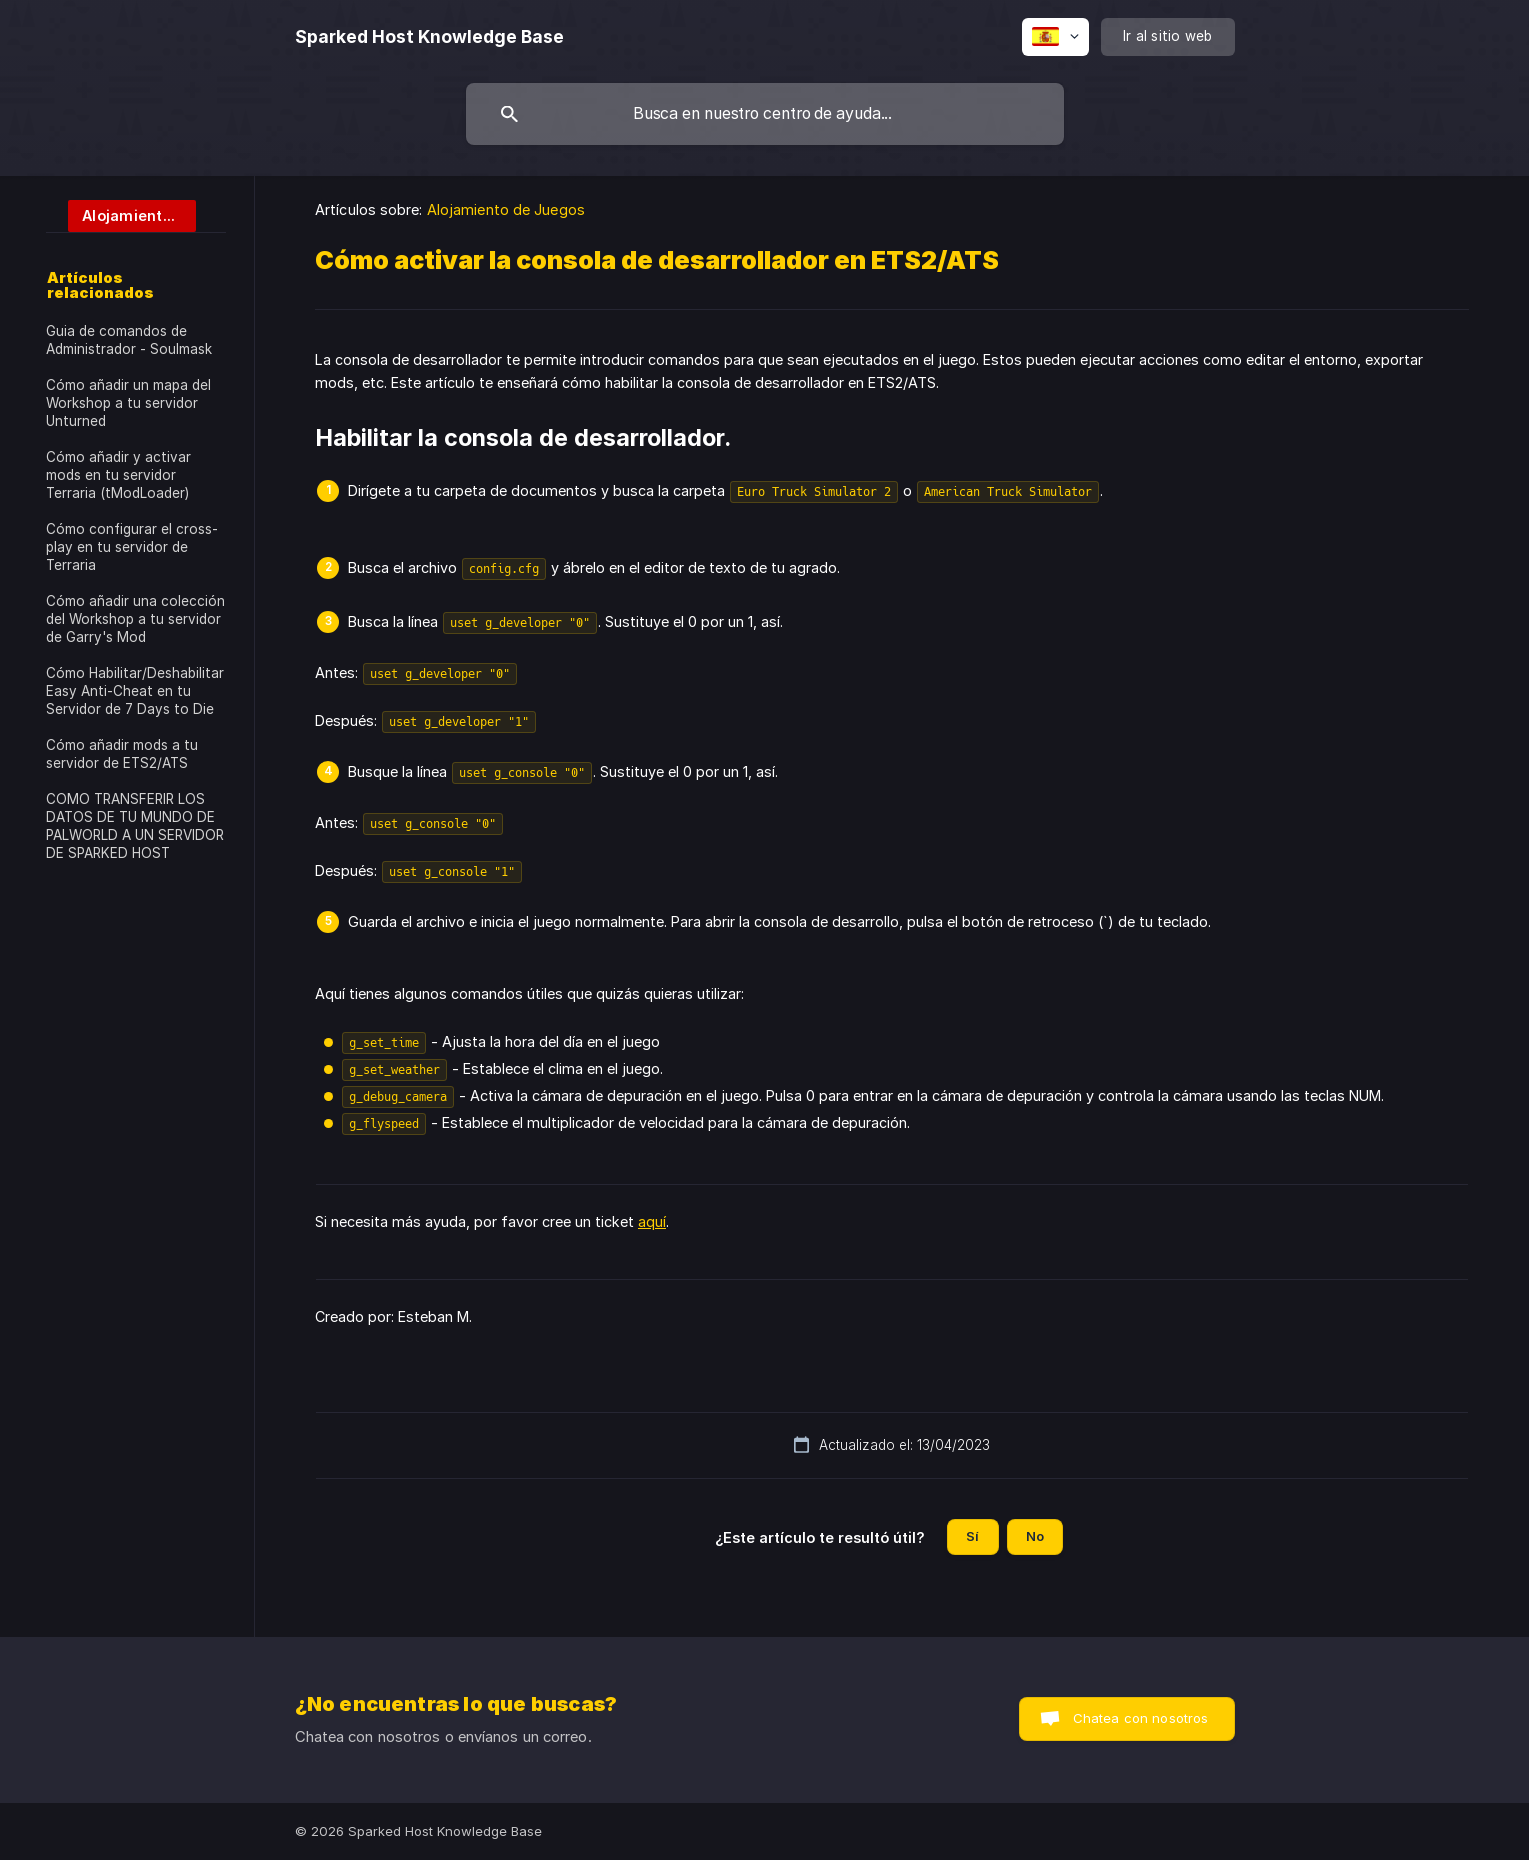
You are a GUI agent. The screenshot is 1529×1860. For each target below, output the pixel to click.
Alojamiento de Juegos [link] (506, 209)
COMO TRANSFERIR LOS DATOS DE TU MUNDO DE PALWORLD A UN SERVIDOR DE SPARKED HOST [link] (135, 826)
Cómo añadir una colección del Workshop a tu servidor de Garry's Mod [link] (135, 619)
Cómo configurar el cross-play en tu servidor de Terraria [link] (132, 547)
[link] (121, 214)
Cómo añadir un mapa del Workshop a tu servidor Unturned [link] (128, 403)
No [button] (1035, 1536)
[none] (429, 37)
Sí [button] (972, 1536)
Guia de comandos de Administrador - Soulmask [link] (129, 340)
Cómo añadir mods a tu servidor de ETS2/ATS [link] (122, 754)
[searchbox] (765, 114)
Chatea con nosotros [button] (1141, 1718)
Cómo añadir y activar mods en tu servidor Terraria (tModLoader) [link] (118, 475)
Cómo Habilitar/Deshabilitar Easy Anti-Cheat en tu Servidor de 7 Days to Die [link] (135, 691)
